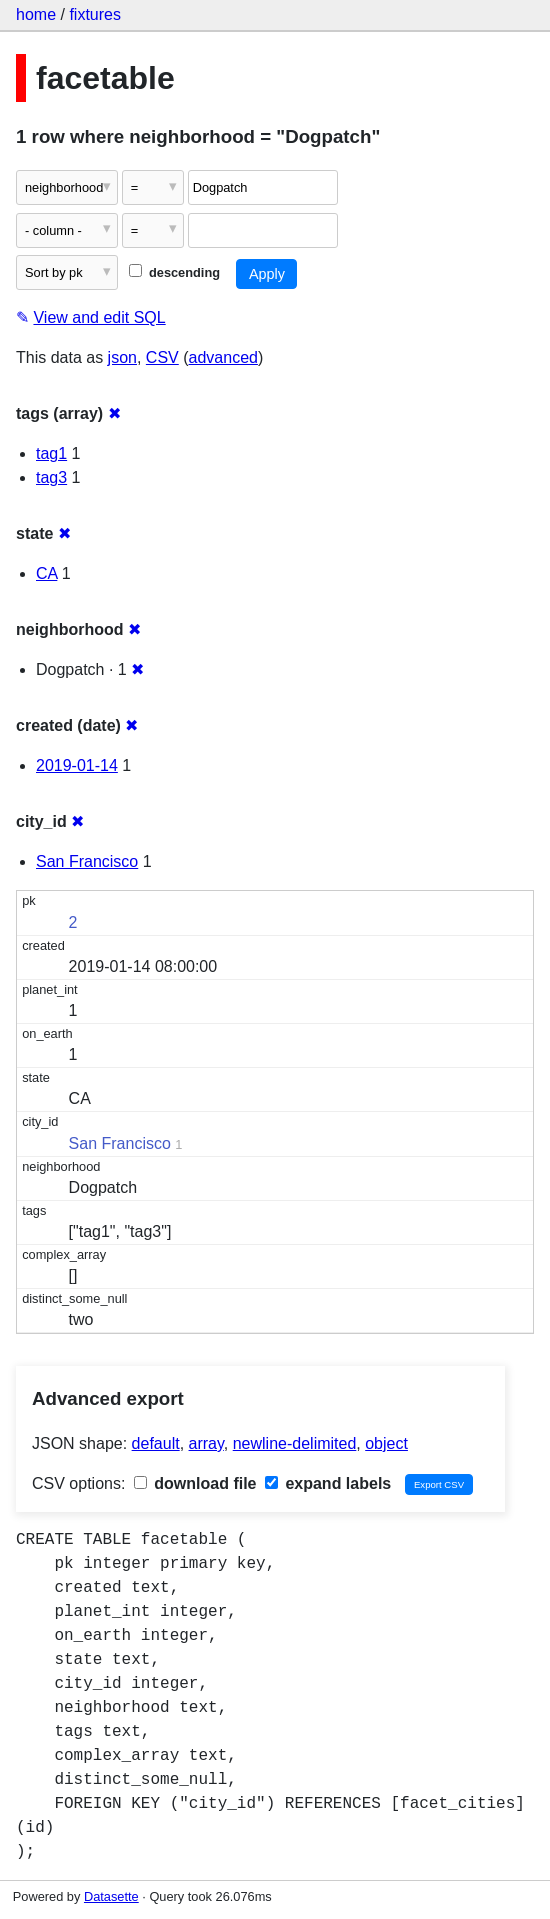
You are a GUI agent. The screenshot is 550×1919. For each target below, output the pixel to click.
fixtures (95, 14)
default (156, 1443)
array (206, 1443)
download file (195, 1483)
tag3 (51, 477)
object (386, 1443)
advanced (223, 357)
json (122, 357)
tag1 (51, 453)
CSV (162, 357)
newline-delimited (295, 1443)
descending (174, 272)
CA (46, 573)
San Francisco (87, 861)
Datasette (111, 1896)
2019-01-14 (77, 765)
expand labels (328, 1483)
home (36, 14)
